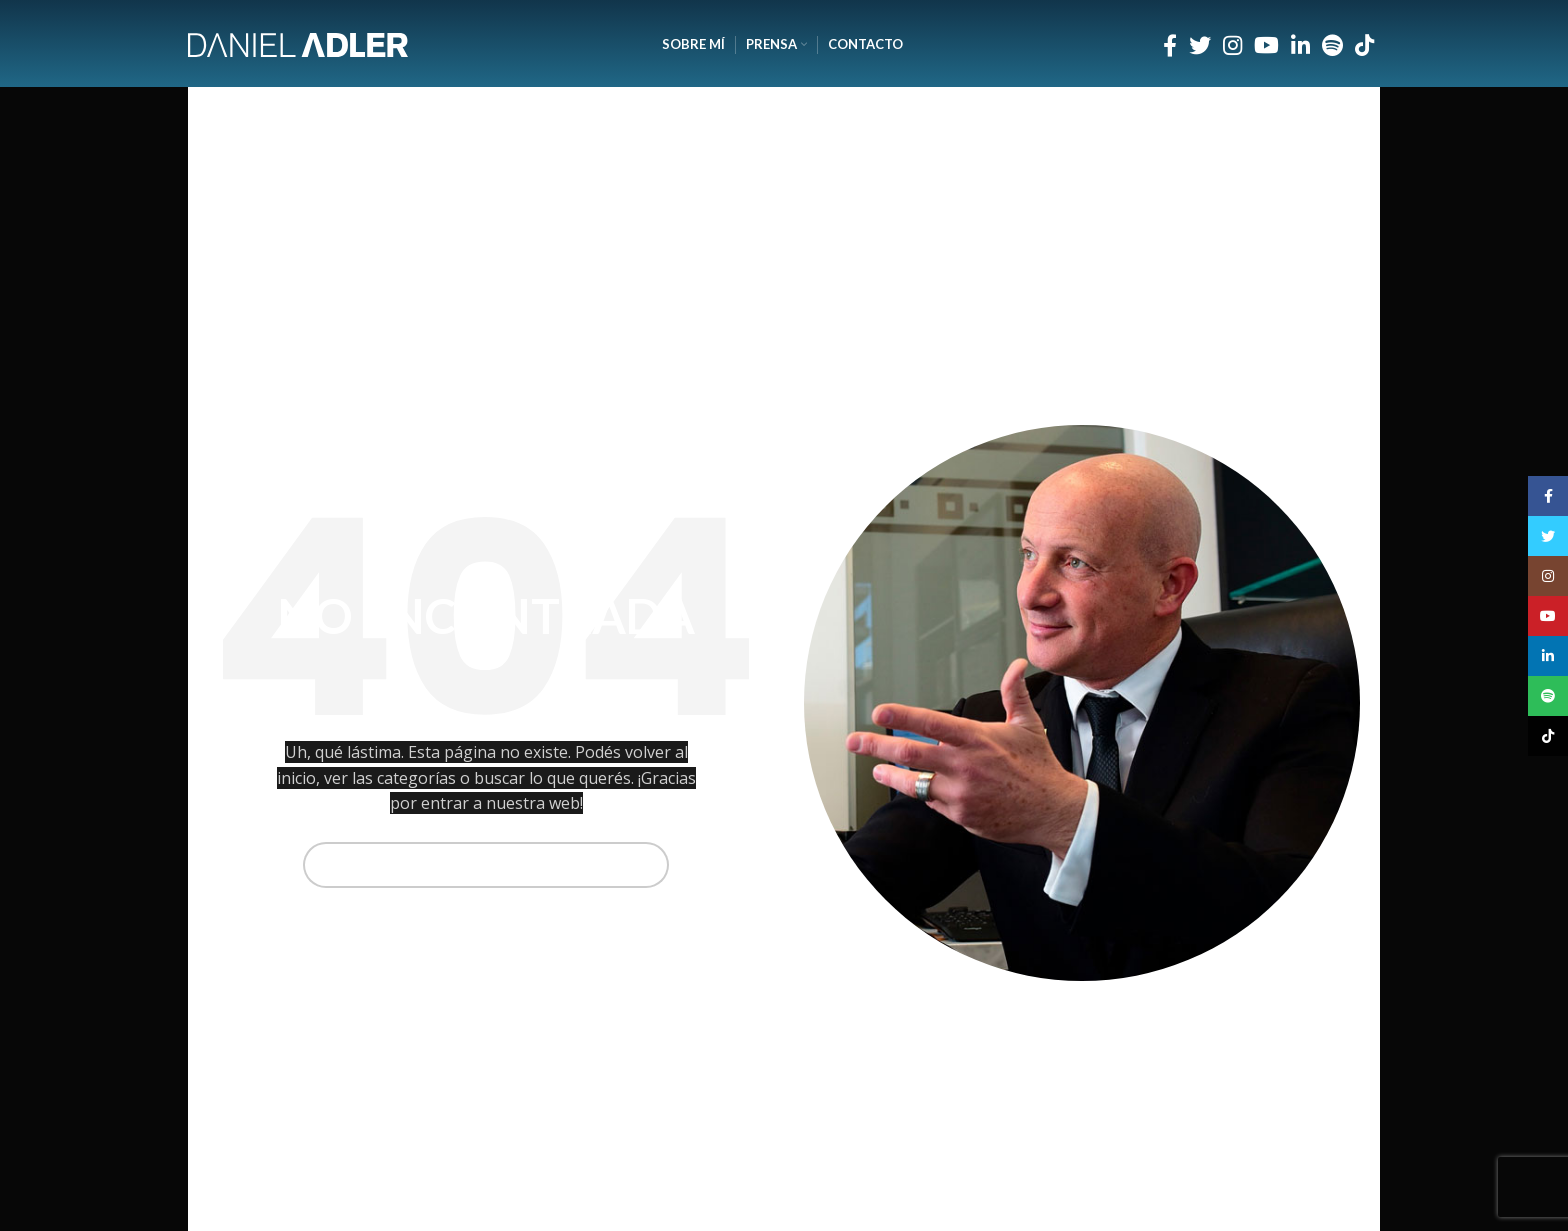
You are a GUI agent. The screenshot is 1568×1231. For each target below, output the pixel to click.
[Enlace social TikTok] (1364, 45)
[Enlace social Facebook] (1170, 45)
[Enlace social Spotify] (1332, 45)
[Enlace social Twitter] (1200, 45)
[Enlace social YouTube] (1266, 45)
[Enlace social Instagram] (1232, 45)
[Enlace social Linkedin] (1300, 45)
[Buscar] (486, 865)
